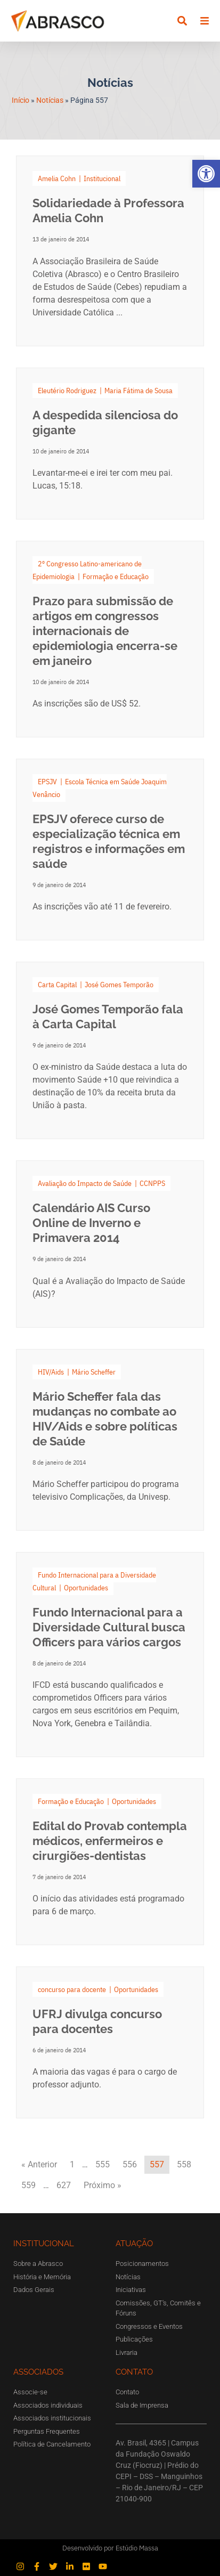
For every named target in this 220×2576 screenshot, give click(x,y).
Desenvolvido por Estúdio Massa (110, 2548)
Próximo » (102, 2185)
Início (20, 100)
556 (130, 2164)
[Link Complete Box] (110, 250)
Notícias (49, 100)
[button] (206, 174)
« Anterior (39, 2164)
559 (28, 2185)
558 (184, 2164)
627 (63, 2185)
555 (102, 2164)
